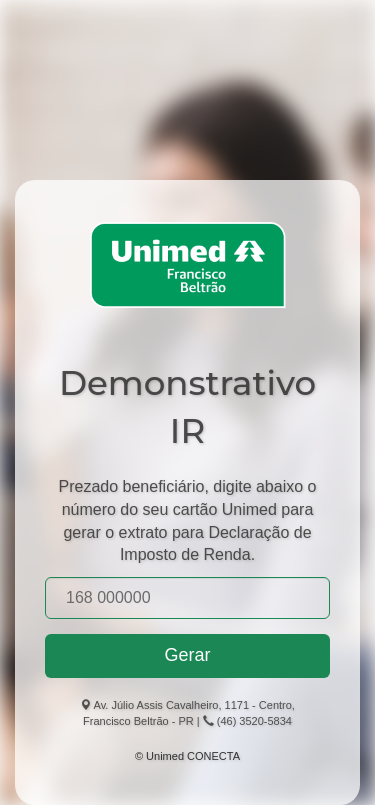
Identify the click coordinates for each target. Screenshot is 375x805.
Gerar (187, 655)
